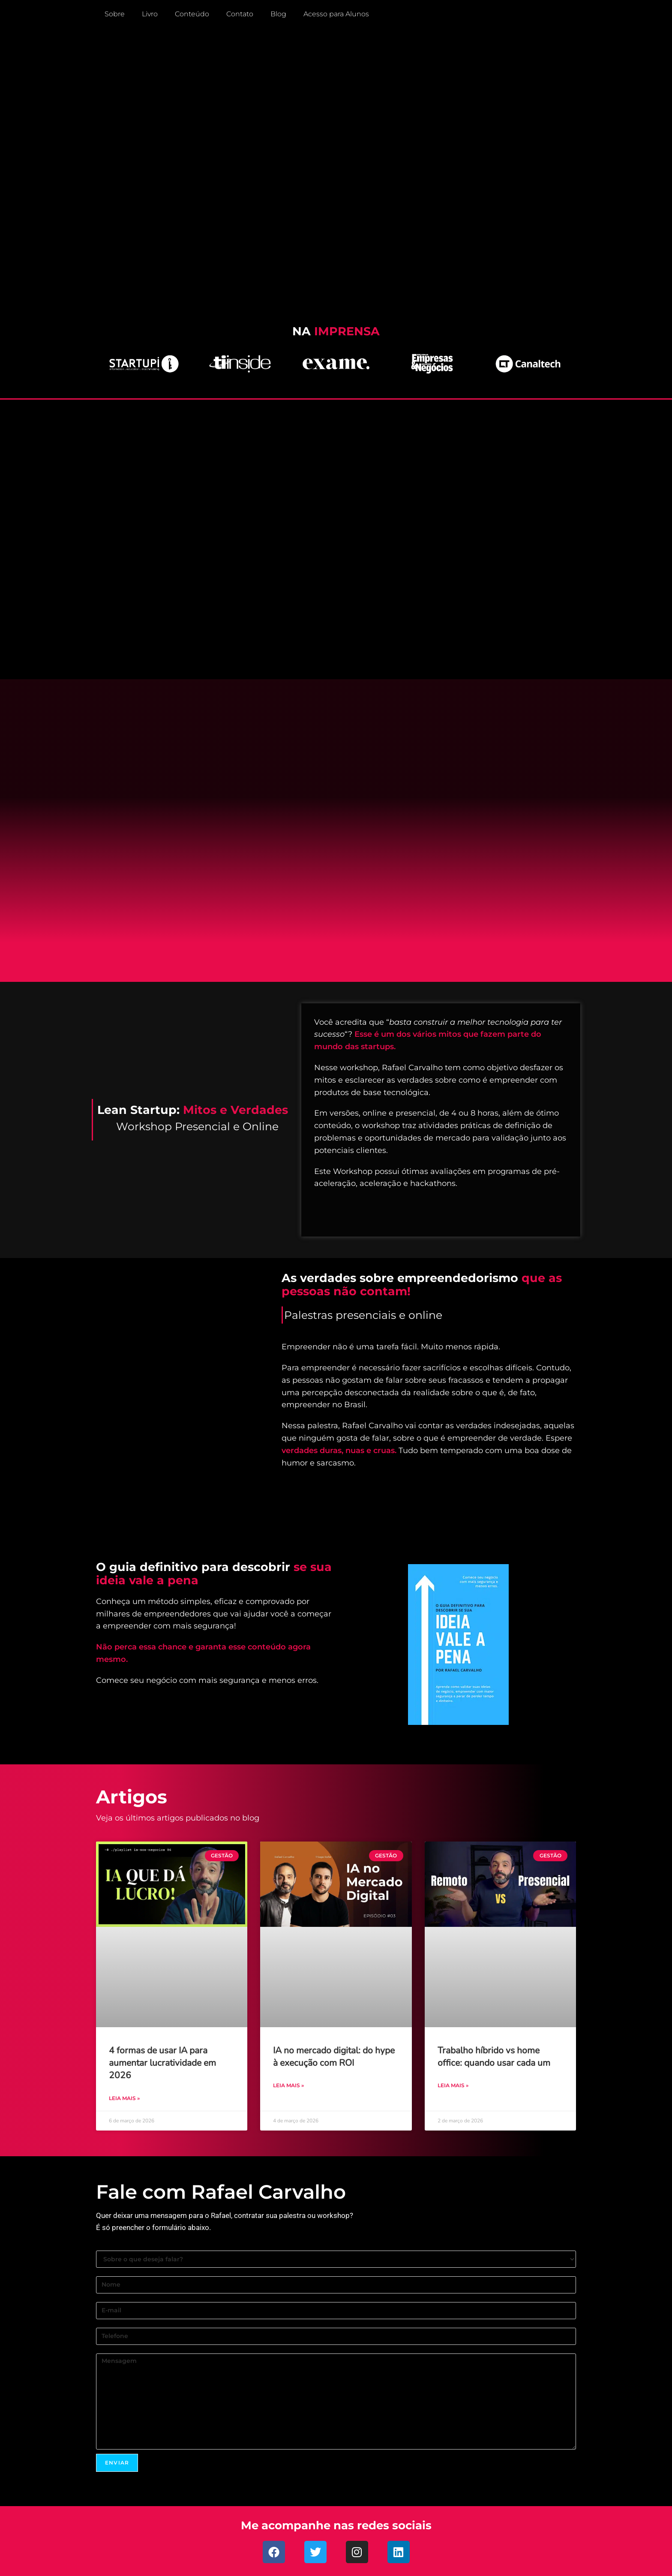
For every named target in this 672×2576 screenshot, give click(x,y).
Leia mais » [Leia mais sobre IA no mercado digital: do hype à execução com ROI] (288, 2085)
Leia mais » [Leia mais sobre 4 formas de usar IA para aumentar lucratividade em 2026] (124, 2098)
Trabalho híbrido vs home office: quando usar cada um (494, 2056)
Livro (150, 14)
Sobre (115, 14)
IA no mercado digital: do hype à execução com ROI (334, 2056)
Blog (278, 14)
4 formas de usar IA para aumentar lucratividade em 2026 (162, 2063)
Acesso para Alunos (336, 14)
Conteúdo (192, 14)
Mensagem (336, 2401)
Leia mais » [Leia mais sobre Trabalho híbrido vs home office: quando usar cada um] (453, 2085)
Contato (239, 14)
